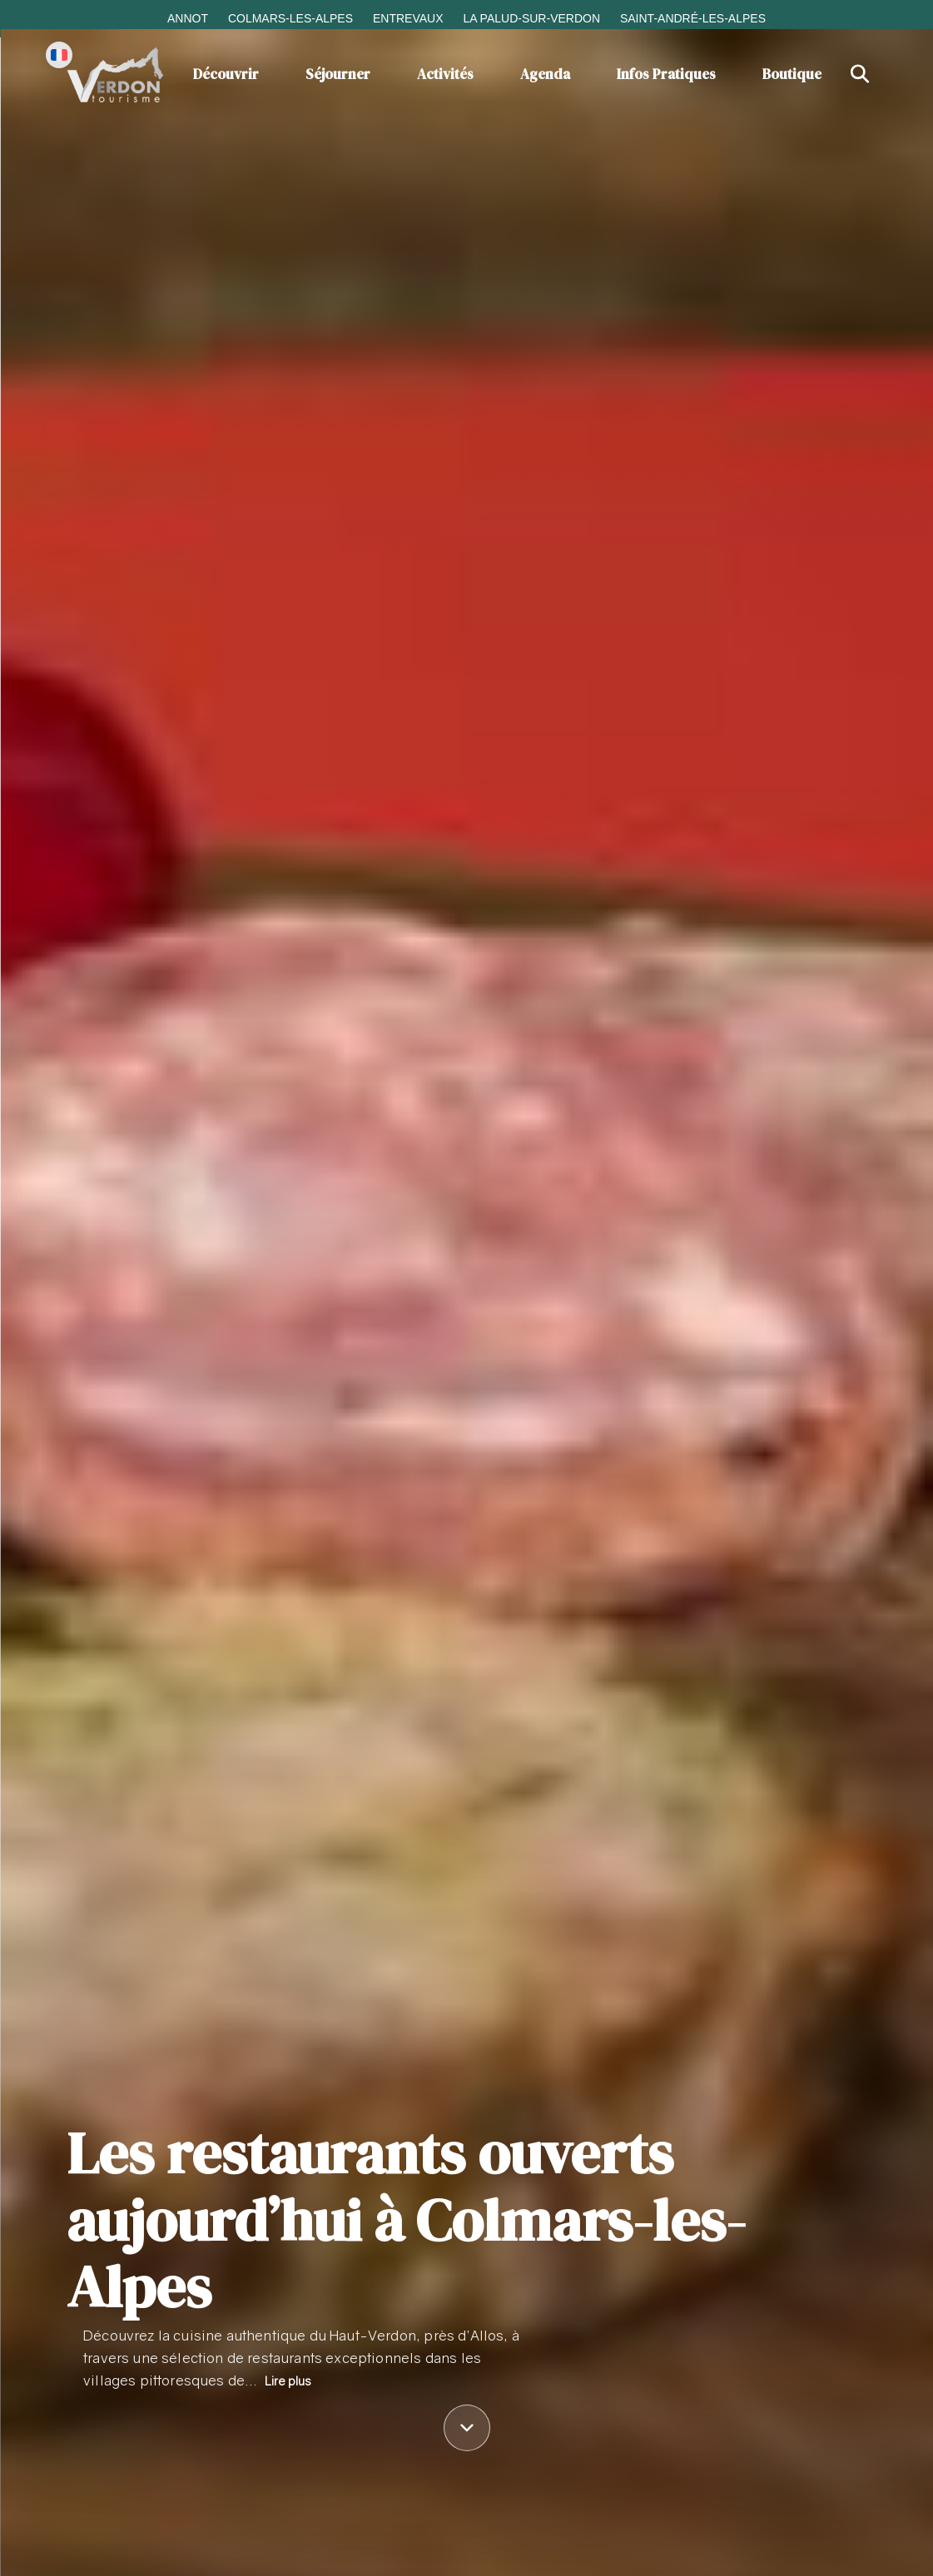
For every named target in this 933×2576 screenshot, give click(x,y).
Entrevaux (408, 18)
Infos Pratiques (666, 74)
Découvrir (226, 74)
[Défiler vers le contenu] (467, 2430)
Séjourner (337, 74)
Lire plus (288, 2381)
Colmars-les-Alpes (290, 18)
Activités (445, 74)
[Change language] (59, 55)
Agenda (545, 74)
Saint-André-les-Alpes (693, 18)
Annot (187, 18)
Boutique (791, 74)
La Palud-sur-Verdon (531, 18)
